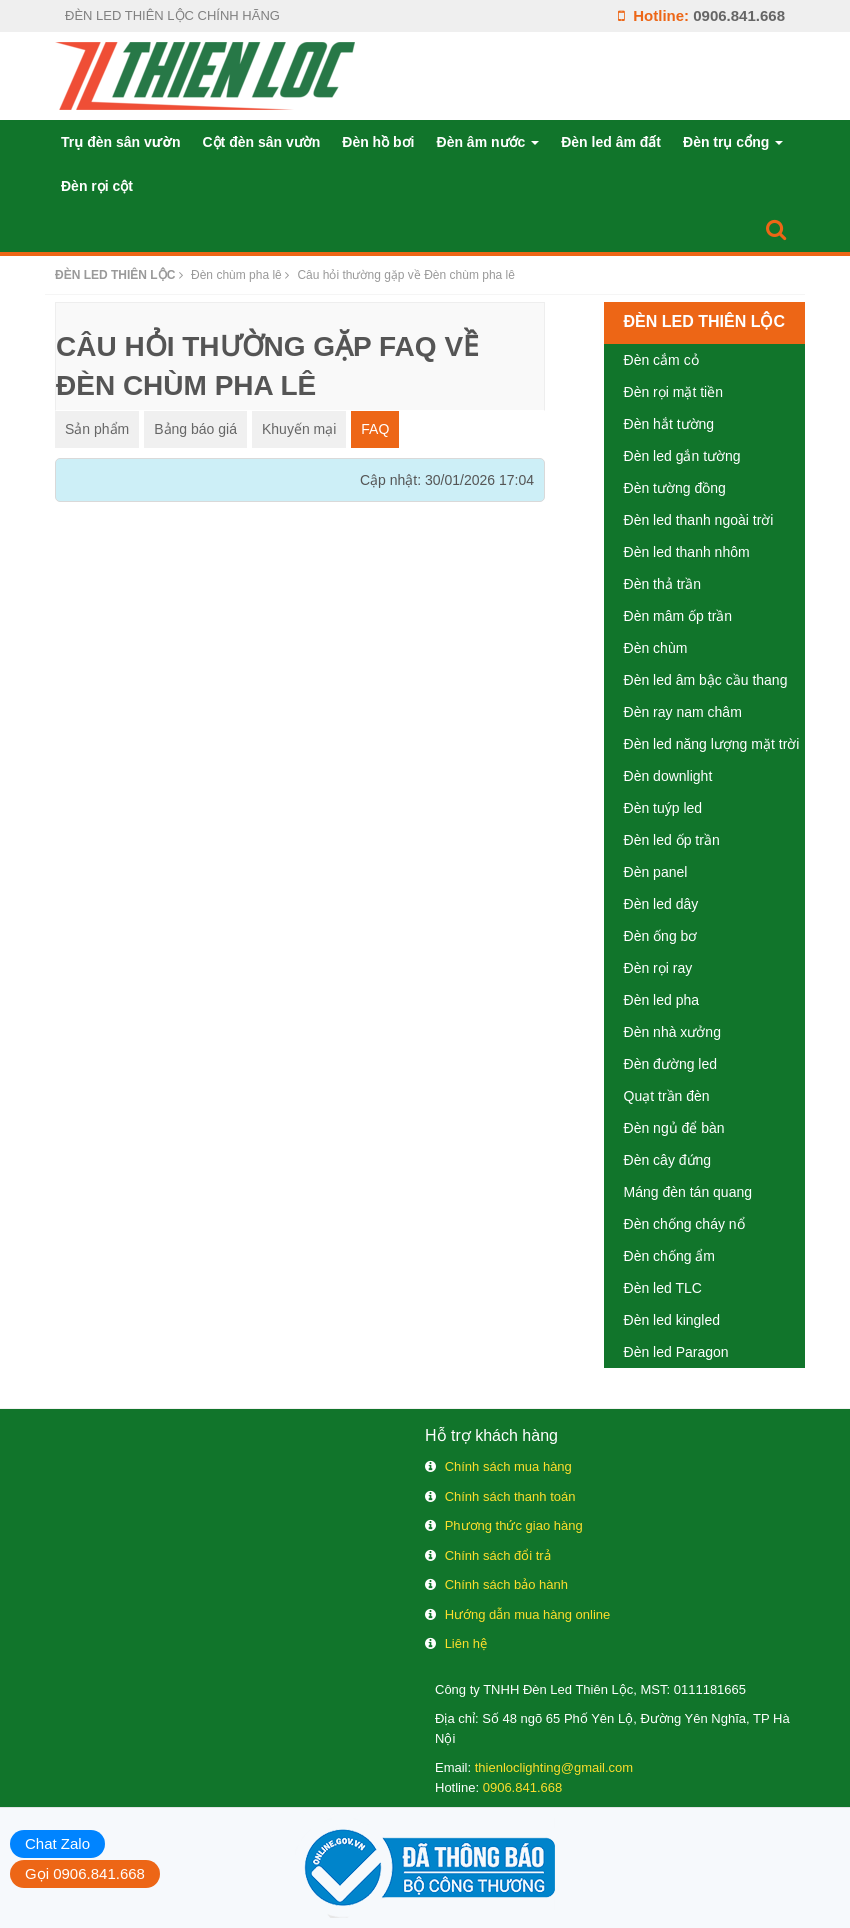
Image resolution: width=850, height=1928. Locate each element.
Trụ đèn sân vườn (120, 142)
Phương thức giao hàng (514, 1525)
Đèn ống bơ (661, 936)
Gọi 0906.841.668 (85, 1873)
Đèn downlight (668, 776)
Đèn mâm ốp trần (678, 616)
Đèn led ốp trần (672, 840)
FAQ (375, 429)
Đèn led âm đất (611, 142)
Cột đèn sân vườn (261, 142)
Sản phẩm (97, 429)
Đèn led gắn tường (682, 456)
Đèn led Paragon (676, 1352)
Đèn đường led (671, 1064)
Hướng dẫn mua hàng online (528, 1614)
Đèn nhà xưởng (672, 1032)
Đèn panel (656, 872)
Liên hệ (466, 1643)
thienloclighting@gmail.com (554, 1767)
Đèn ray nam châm (683, 712)
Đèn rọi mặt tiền (673, 392)
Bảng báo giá (195, 429)
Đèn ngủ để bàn (674, 1128)
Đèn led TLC (663, 1288)
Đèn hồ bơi (378, 142)
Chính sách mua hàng (508, 1466)
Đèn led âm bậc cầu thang (706, 680)
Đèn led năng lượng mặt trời (712, 744)
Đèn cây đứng (668, 1160)
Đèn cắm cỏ (661, 360)
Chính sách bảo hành (506, 1584)
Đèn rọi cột (97, 186)
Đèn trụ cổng (733, 142)
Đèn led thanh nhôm (687, 552)
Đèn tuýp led (663, 808)
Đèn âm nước (488, 142)
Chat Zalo (57, 1843)
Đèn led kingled (672, 1320)
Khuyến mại (299, 429)
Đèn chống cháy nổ (684, 1224)
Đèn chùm (656, 648)
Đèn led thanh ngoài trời (699, 520)
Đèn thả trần (662, 584)
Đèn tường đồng (675, 488)
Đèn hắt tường (669, 424)
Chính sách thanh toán (510, 1496)
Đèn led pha (662, 1000)
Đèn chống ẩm (669, 1256)
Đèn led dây (661, 904)
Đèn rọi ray (658, 968)
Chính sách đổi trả (498, 1555)
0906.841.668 (739, 15)
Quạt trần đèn (667, 1096)
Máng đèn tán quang (688, 1192)
